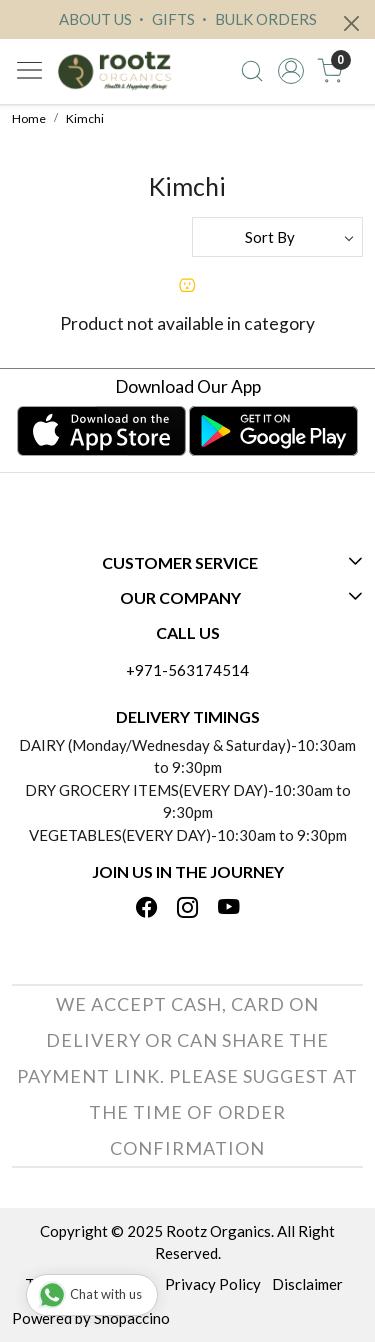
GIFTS (164, 19)
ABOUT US (95, 19)
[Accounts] (290, 71)
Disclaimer (307, 1284)
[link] (252, 71)
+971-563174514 (187, 670)
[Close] (351, 23)
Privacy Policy (213, 1284)
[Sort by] (278, 237)
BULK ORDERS (257, 19)
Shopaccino (132, 1318)
